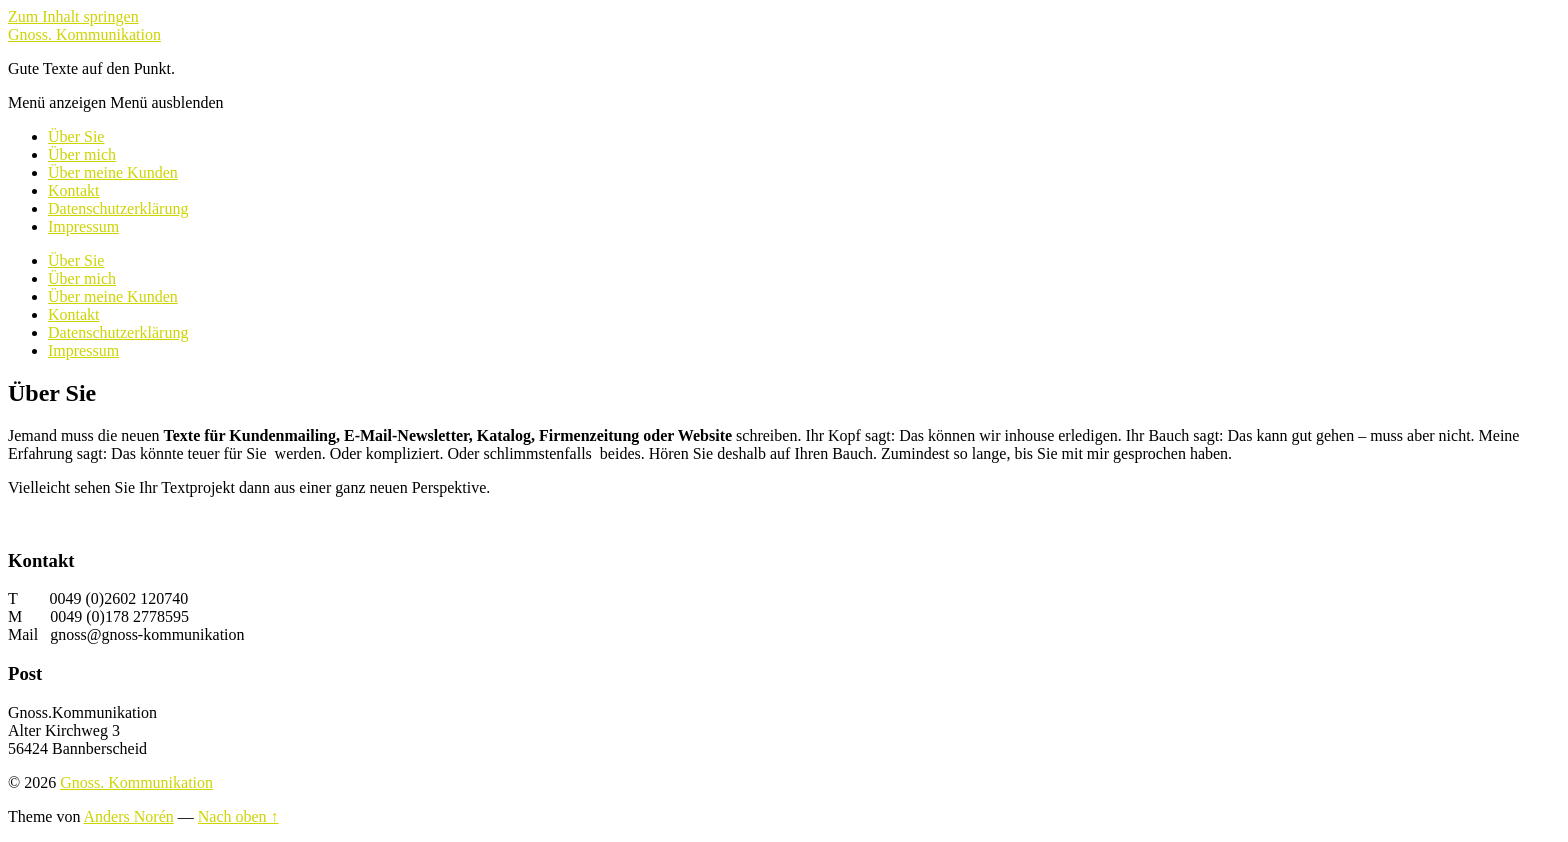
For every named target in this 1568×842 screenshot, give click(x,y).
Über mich (82, 154)
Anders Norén (129, 816)
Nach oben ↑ (238, 816)
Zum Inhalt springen (73, 16)
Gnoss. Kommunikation (84, 34)
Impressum (83, 226)
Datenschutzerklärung (118, 208)
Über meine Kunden (113, 172)
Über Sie (76, 136)
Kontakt (74, 190)
